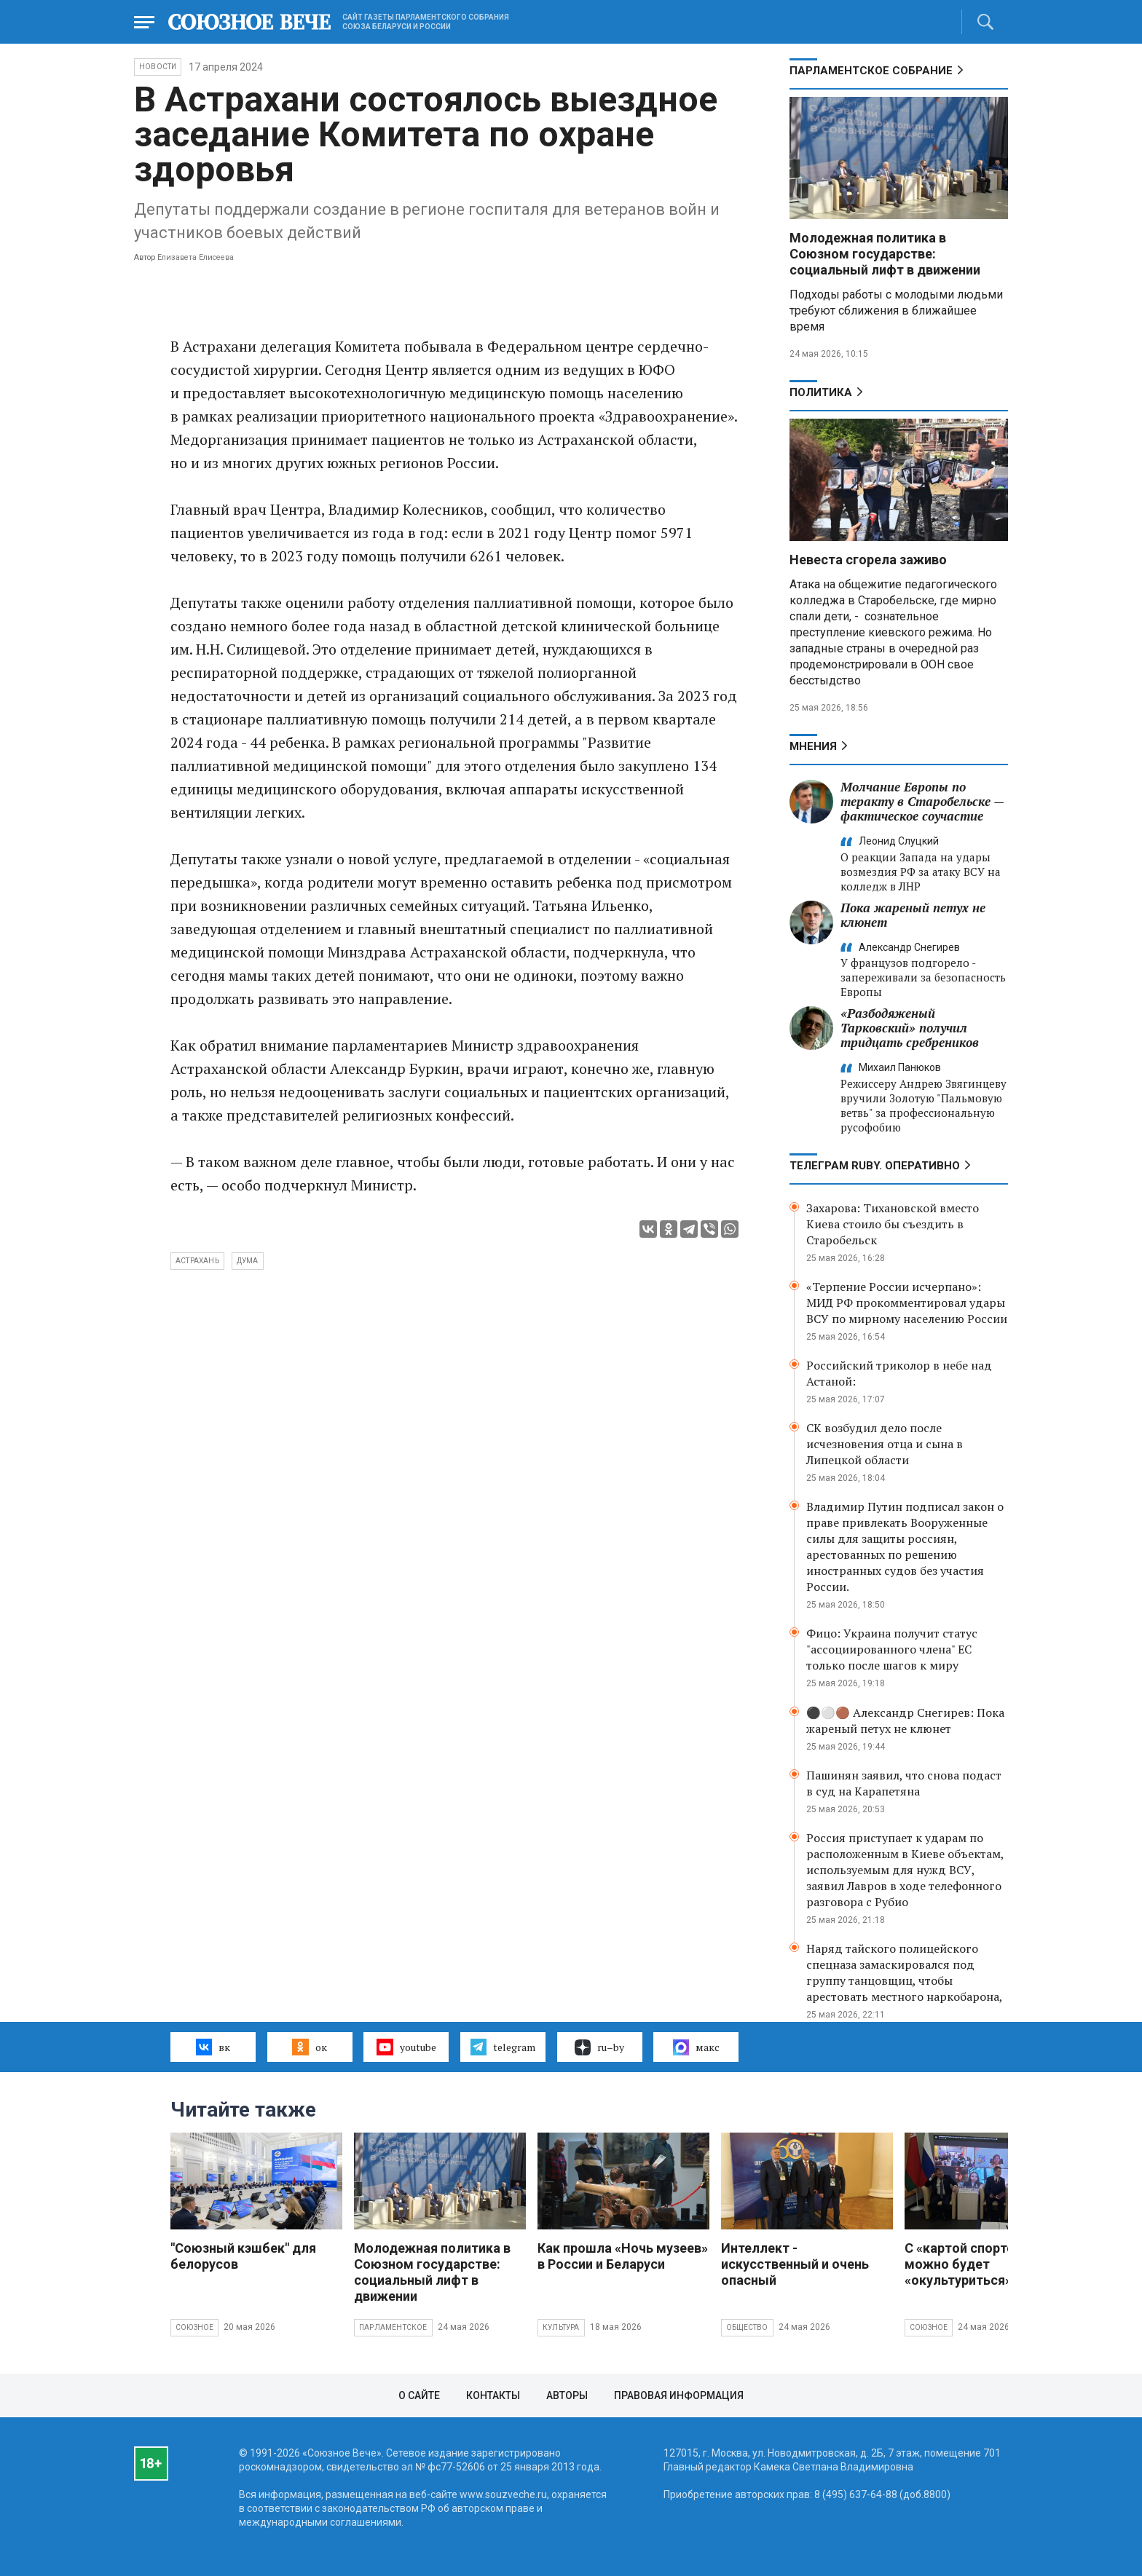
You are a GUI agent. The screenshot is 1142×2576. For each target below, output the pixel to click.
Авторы (567, 2395)
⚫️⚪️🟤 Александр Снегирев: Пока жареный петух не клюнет (905, 1720)
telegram (502, 2047)
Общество (747, 2327)
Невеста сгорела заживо (868, 559)
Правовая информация (679, 2395)
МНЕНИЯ (813, 746)
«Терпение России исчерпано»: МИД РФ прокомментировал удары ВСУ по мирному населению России (906, 1303)
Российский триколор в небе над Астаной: (899, 1373)
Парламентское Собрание (871, 70)
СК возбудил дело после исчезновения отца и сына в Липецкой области (884, 1444)
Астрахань (197, 1261)
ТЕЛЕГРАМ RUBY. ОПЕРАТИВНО (874, 1165)
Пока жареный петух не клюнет (912, 915)
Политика (820, 392)
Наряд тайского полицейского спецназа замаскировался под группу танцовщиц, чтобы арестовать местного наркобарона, (904, 1972)
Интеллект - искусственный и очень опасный (795, 2264)
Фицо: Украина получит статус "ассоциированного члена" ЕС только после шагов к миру (891, 1649)
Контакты (493, 2395)
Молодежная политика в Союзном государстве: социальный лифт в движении (884, 253)
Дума (248, 1261)
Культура (561, 2327)
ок (309, 2047)
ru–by (599, 2047)
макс (696, 2047)
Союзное (194, 2327)
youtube (406, 2047)
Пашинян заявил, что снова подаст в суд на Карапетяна (903, 1783)
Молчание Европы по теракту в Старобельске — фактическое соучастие (922, 801)
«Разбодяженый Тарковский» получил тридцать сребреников (909, 1028)
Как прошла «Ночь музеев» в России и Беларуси (622, 2256)
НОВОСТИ (157, 67)
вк (213, 2047)
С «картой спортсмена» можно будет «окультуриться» (978, 2264)
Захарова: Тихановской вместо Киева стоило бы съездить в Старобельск (892, 1224)
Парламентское (393, 2327)
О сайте (419, 2395)
